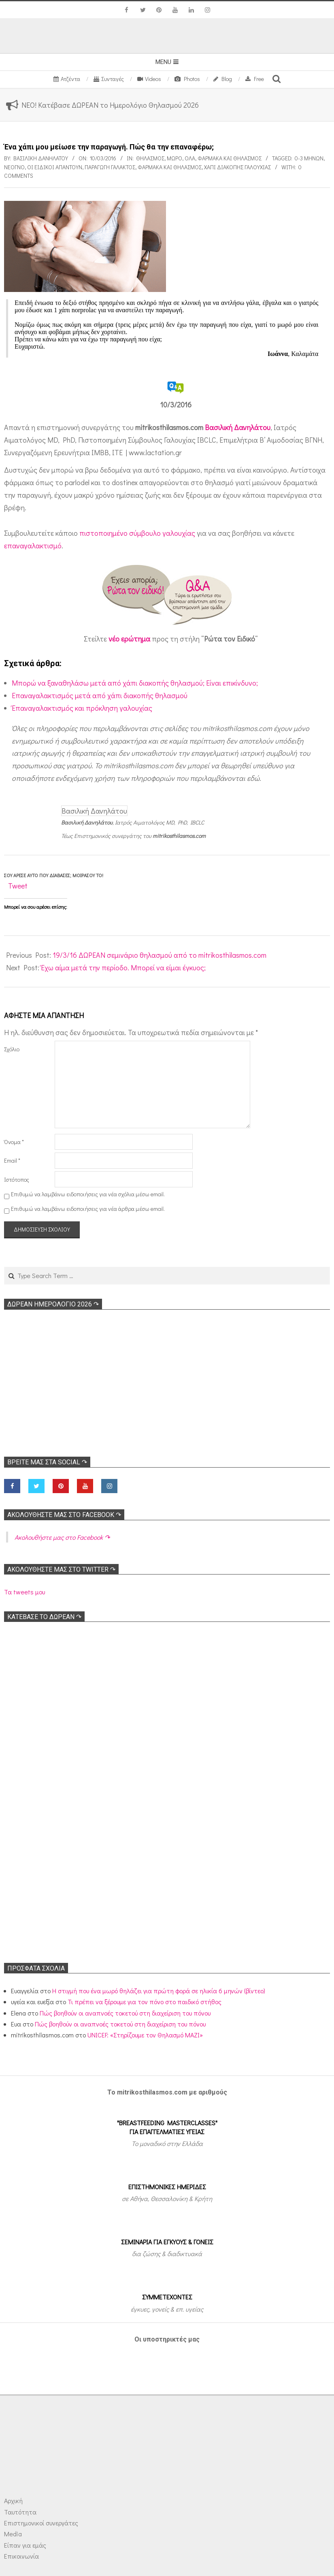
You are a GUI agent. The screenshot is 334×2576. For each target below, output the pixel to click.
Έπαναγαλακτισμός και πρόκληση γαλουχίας (82, 708)
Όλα (190, 158)
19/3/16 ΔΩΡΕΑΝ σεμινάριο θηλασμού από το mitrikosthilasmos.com (159, 955)
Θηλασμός (150, 158)
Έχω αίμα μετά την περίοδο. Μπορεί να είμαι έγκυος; (123, 967)
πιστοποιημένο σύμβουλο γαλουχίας (137, 533)
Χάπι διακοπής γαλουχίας (237, 167)
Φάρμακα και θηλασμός (230, 158)
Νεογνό (14, 167)
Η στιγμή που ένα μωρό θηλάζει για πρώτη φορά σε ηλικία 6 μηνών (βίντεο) (158, 1990)
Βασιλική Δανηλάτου (237, 427)
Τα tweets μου (24, 1591)
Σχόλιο (11, 1049)
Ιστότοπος (16, 1179)
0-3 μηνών (309, 158)
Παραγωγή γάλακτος (110, 167)
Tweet (18, 886)
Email (12, 1160)
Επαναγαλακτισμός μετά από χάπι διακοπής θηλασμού (99, 695)
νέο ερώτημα (129, 638)
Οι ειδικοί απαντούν (54, 167)
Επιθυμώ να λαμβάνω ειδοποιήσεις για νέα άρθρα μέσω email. (88, 1208)
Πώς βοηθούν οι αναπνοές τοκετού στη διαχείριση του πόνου (125, 2013)
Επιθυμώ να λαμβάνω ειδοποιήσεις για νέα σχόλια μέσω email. (88, 1194)
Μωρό (174, 158)
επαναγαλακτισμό (33, 545)
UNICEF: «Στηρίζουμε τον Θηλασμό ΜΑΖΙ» (145, 2035)
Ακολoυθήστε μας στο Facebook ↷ (64, 1515)
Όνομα (14, 1142)
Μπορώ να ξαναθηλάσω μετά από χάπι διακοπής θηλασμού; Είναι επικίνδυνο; (135, 683)
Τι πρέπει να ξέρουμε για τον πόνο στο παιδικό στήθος (144, 2001)
